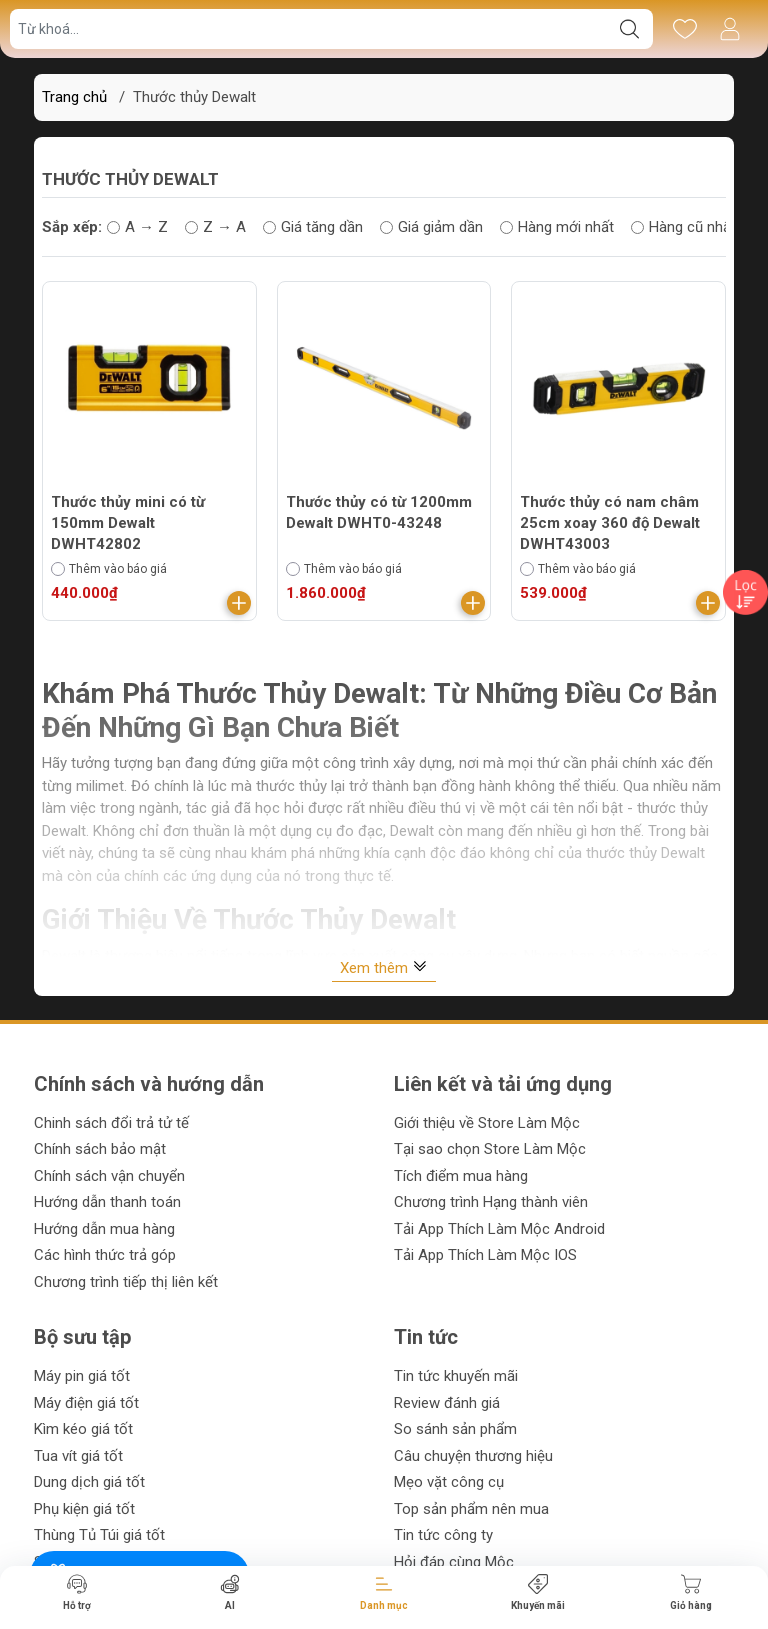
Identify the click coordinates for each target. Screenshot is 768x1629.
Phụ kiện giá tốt (84, 1509)
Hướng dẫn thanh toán (107, 1202)
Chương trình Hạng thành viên (491, 1202)
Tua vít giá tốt (78, 1456)
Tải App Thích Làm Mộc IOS (485, 1255)
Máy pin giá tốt (82, 1376)
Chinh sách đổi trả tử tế (111, 1123)
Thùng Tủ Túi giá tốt (99, 1535)
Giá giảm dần (431, 227)
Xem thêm (384, 967)
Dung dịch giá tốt (89, 1482)
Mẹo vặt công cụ (449, 1482)
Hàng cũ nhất (683, 227)
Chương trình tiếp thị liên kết (126, 1282)
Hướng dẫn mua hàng (104, 1229)
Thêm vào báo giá (109, 569)
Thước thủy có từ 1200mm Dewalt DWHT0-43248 (379, 512)
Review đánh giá (447, 1403)
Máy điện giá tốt (86, 1403)
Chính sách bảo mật (100, 1149)
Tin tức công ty (443, 1535)
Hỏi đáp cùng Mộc (454, 1562)
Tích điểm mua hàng (461, 1176)
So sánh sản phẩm (455, 1429)
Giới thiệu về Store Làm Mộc (487, 1123)
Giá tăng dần (313, 227)
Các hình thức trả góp (105, 1255)
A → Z (137, 227)
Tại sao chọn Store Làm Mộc (490, 1149)
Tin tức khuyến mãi (456, 1376)
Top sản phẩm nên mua (471, 1509)
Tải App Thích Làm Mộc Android (499, 1229)
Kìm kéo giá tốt (83, 1429)
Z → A (215, 227)
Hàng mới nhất (557, 227)
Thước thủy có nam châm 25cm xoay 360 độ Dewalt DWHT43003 (610, 523)
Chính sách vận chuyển (109, 1176)
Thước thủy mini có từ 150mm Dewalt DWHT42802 (128, 523)
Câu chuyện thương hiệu (473, 1456)
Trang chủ (74, 97)
